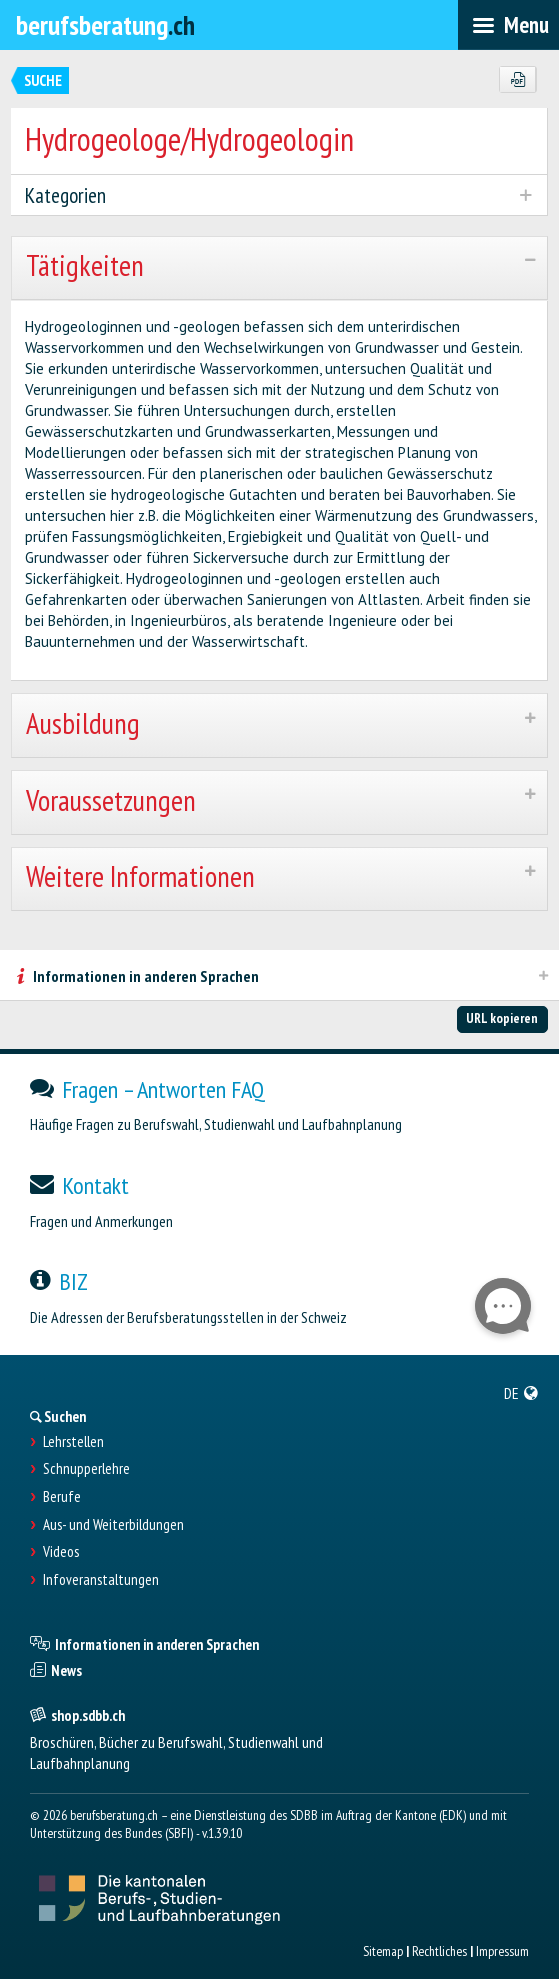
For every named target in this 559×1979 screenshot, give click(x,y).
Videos (61, 1552)
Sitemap (383, 1951)
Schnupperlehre (86, 1469)
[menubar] (508, 25)
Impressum (502, 1951)
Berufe (62, 1497)
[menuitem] (521, 1393)
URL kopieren (502, 1018)
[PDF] (517, 80)
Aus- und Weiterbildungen (113, 1525)
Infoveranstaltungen (101, 1580)
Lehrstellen (73, 1442)
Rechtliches (439, 1951)
